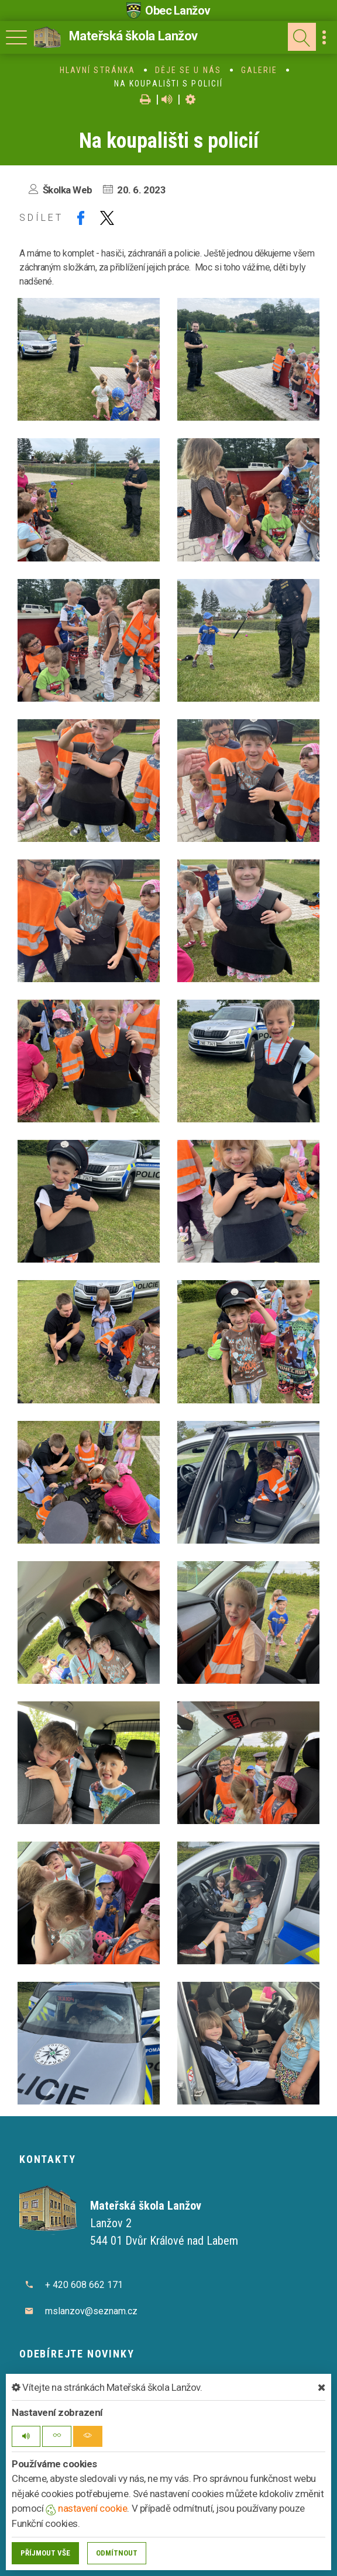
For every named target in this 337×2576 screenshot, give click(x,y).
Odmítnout (116, 2553)
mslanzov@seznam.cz (91, 2311)
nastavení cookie (87, 2508)
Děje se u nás (188, 70)
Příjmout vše (45, 2553)
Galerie (259, 70)
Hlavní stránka (97, 70)
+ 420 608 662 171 (84, 2284)
